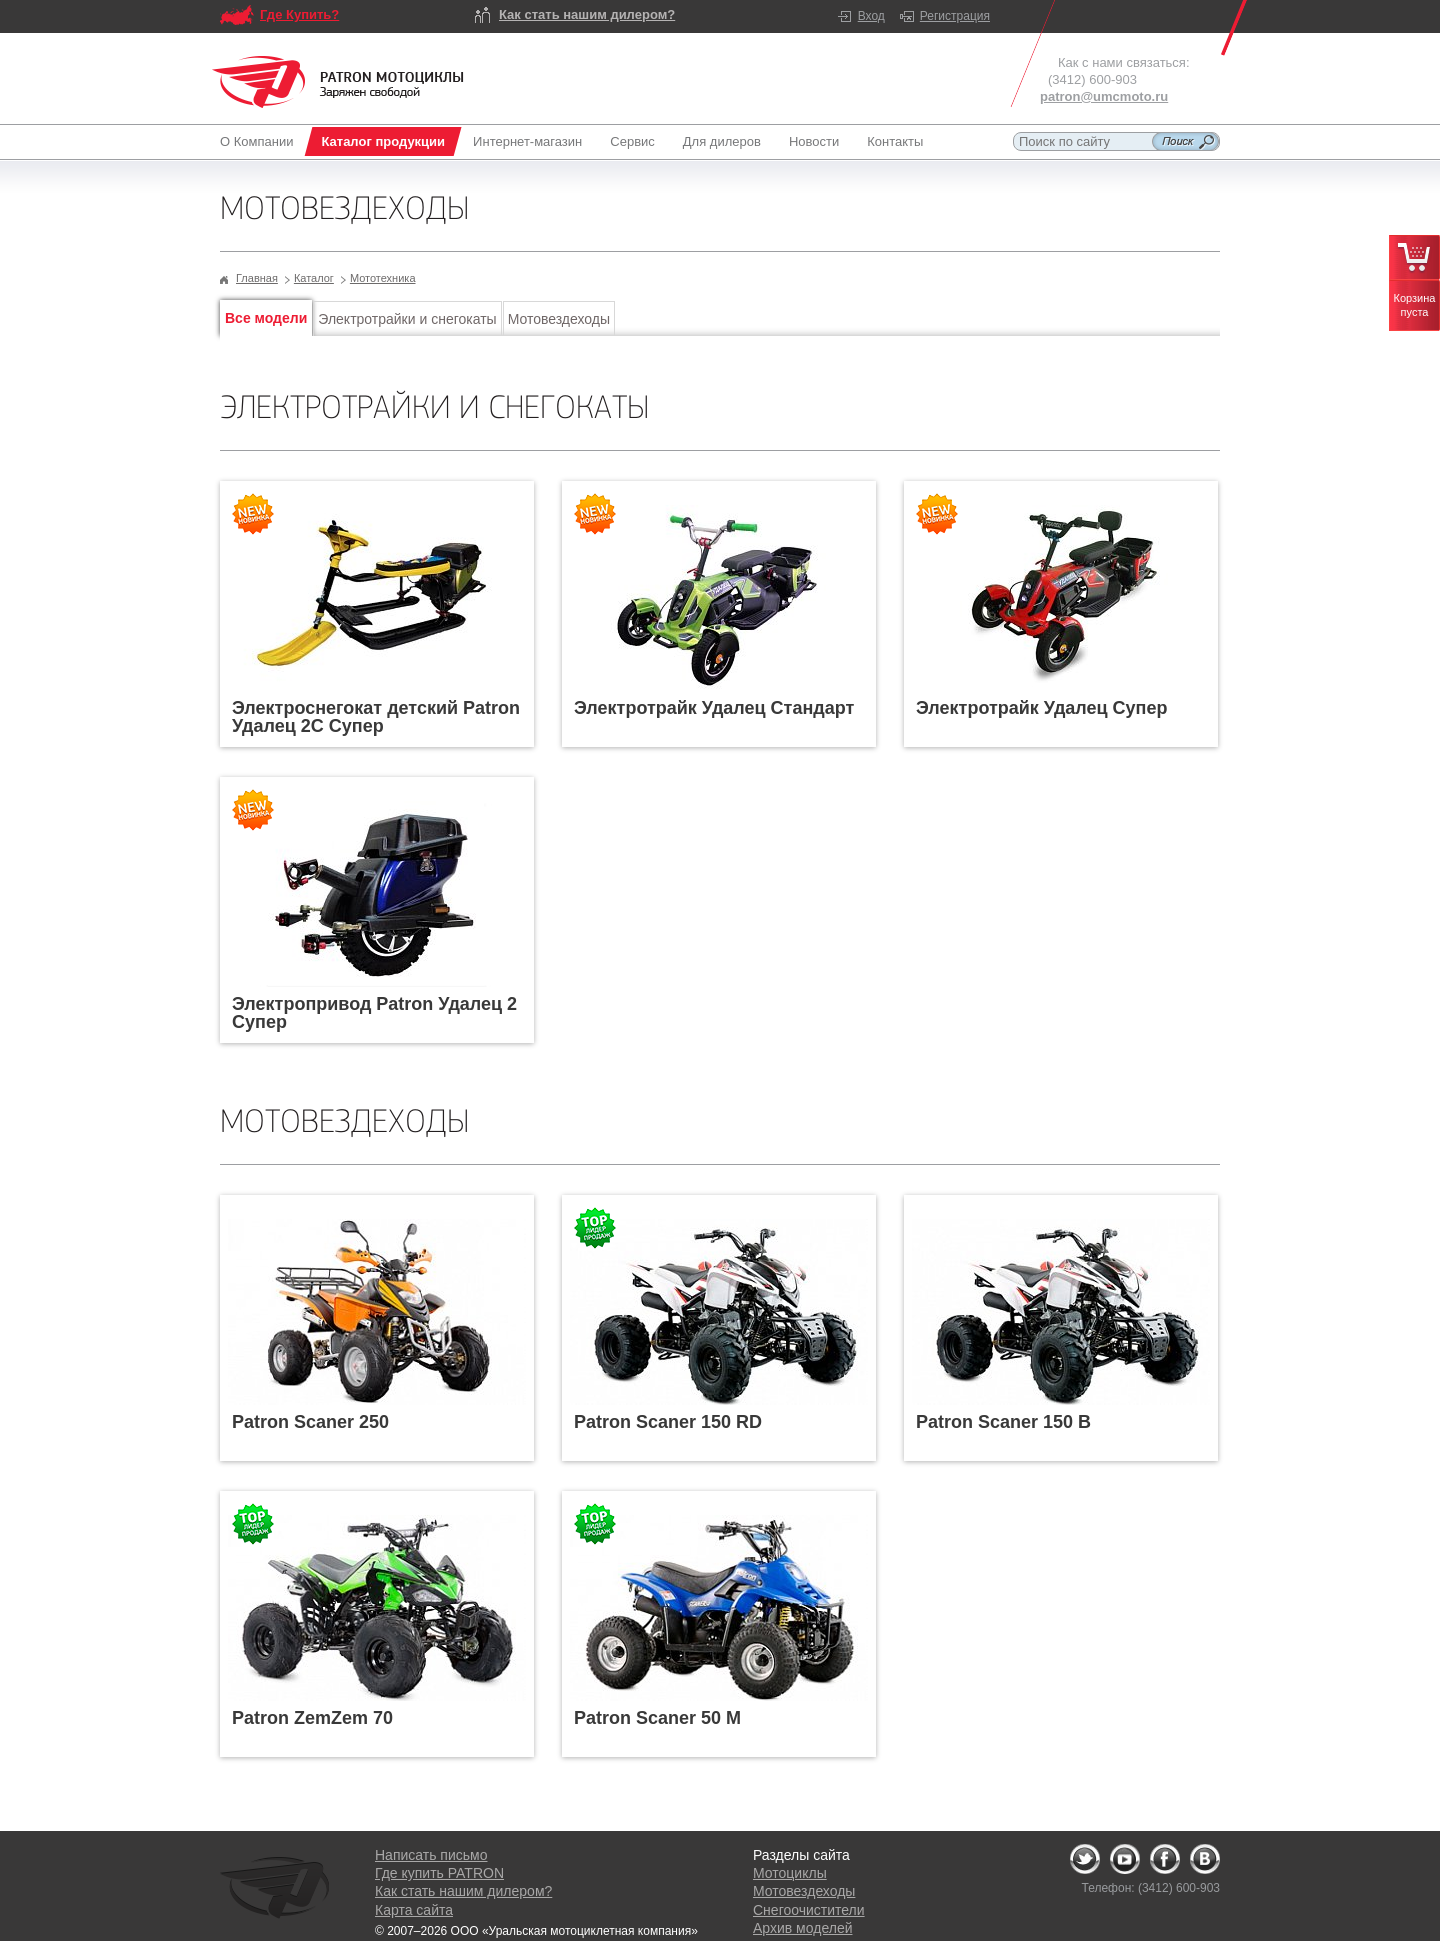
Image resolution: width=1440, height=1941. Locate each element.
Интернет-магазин (527, 141)
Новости (814, 141)
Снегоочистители (809, 1910)
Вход (871, 16)
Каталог (314, 278)
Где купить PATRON (439, 1873)
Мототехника (383, 278)
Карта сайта (414, 1910)
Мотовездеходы (559, 319)
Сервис (632, 141)
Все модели (266, 318)
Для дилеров (722, 141)
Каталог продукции (383, 141)
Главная (257, 278)
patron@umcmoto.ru (1104, 96)
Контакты (895, 141)
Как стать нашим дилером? (587, 14)
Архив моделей (802, 1928)
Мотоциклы (790, 1873)
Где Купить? (299, 14)
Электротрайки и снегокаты (407, 319)
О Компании (260, 141)
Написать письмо (431, 1855)
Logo (338, 82)
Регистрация (955, 16)
